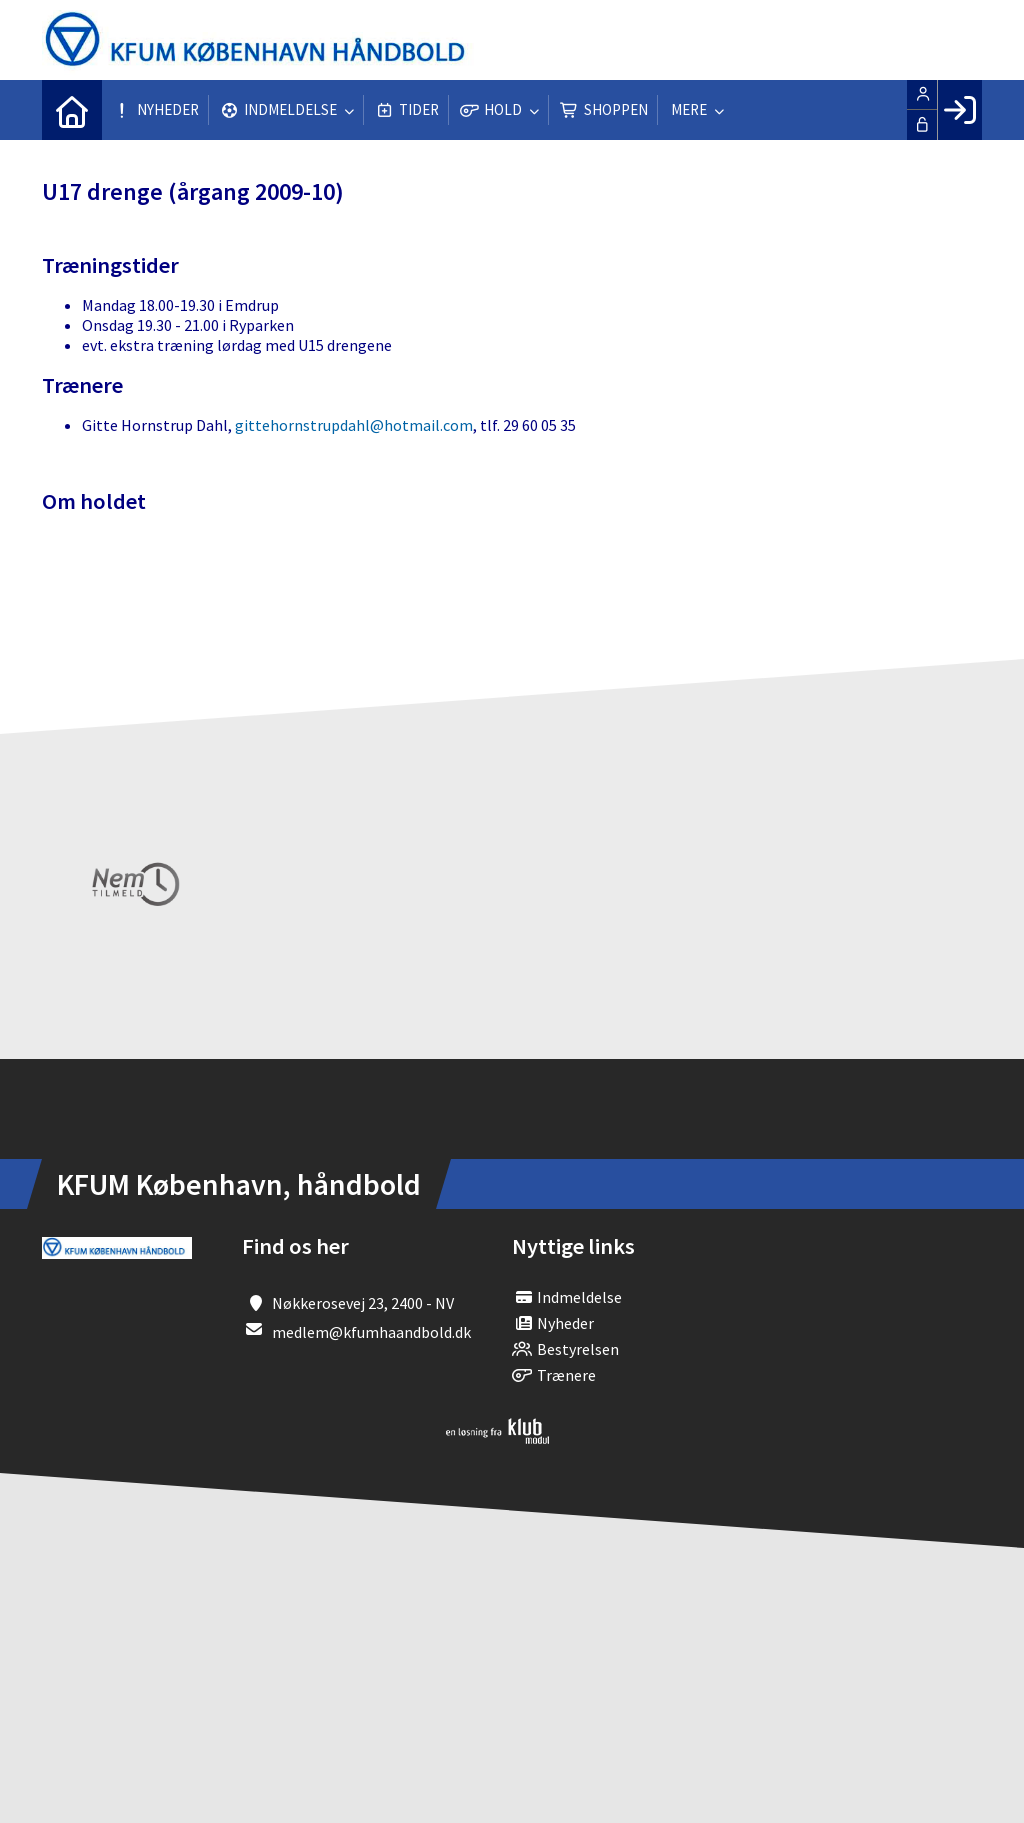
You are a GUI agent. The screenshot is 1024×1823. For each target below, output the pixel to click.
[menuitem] (72, 110)
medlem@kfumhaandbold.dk (371, 1332)
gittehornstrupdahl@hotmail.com (354, 425)
